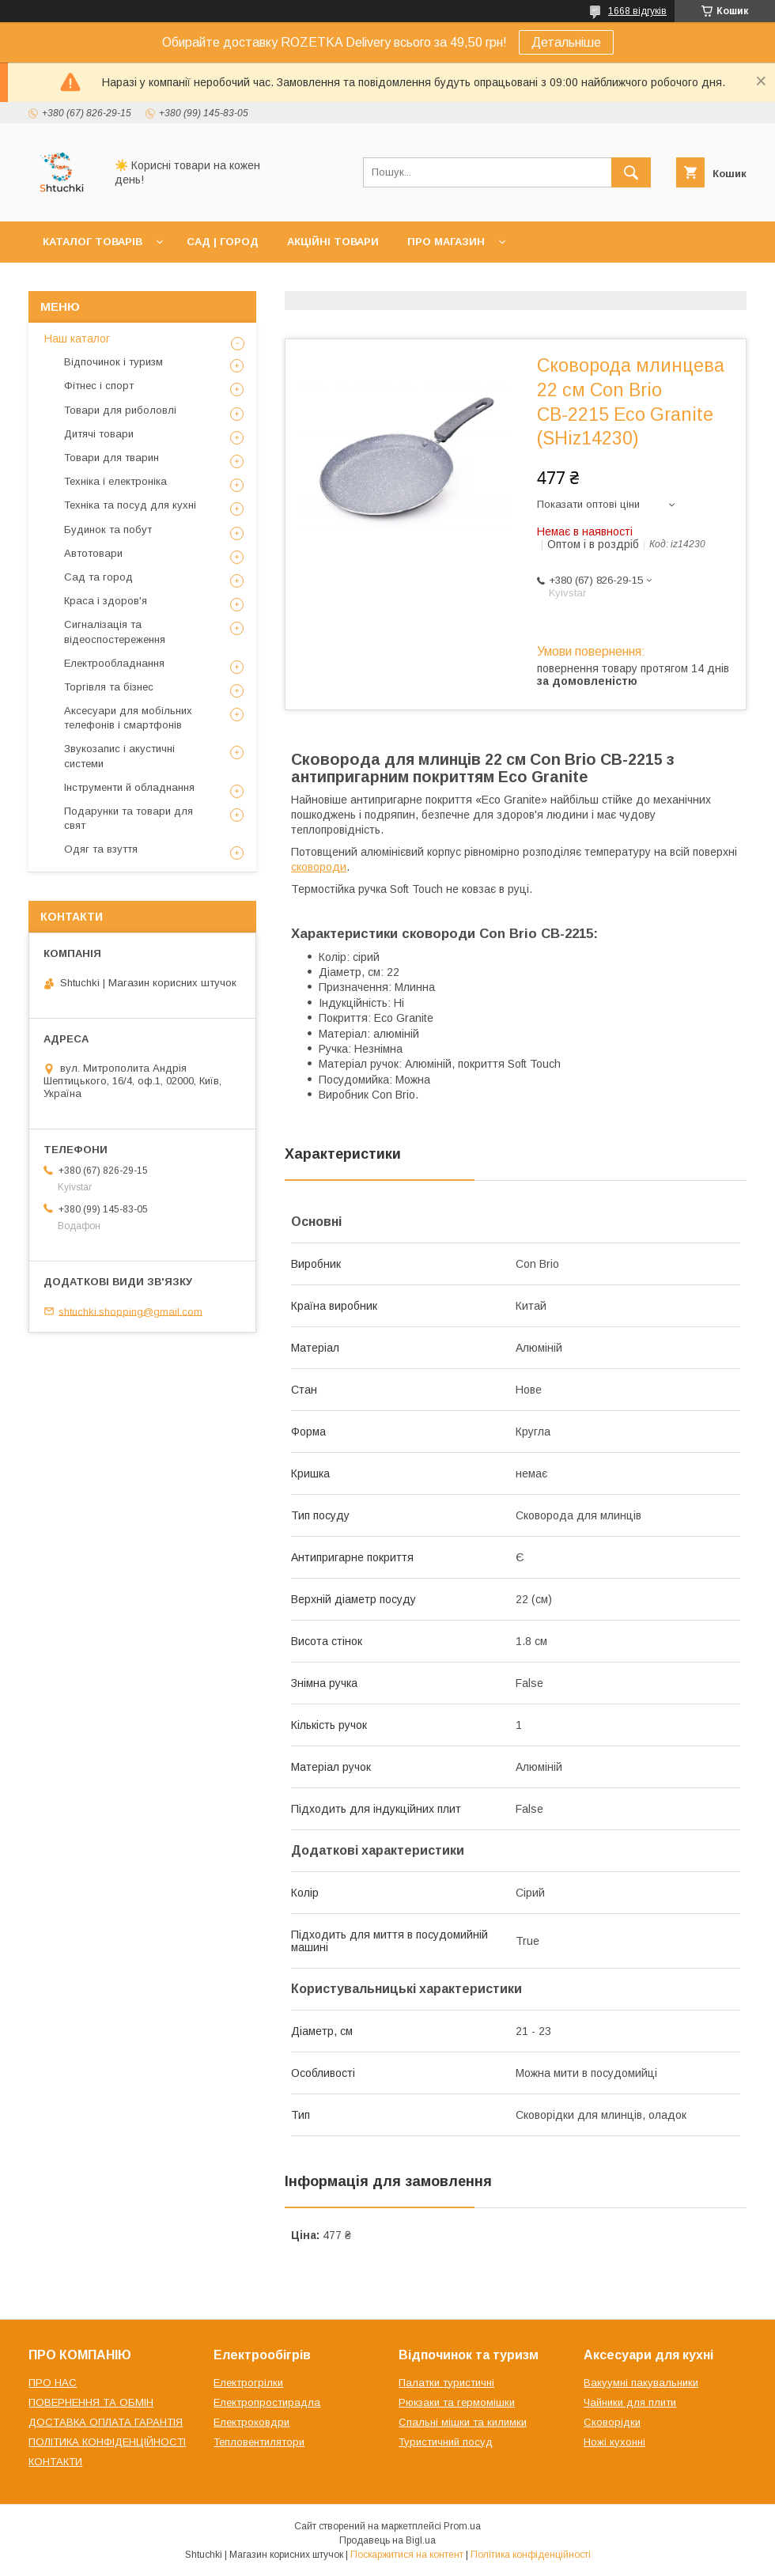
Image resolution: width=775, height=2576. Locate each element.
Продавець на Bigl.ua (387, 2540)
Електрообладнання (114, 663)
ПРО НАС (52, 2383)
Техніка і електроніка (115, 481)
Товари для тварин (111, 457)
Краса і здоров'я (105, 601)
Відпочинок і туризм (113, 362)
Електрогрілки (248, 2383)
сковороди (318, 867)
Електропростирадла (267, 2402)
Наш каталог (77, 338)
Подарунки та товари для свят (128, 818)
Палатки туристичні (446, 2383)
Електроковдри (251, 2422)
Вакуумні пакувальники (641, 2383)
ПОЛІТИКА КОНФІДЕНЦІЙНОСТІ (107, 2442)
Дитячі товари (99, 434)
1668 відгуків (637, 11)
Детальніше (566, 42)
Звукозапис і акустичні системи (119, 756)
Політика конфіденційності (531, 2554)
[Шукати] (631, 172)
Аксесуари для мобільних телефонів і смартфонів (128, 718)
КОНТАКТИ (55, 2462)
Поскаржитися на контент (406, 2554)
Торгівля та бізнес (108, 687)
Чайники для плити (630, 2402)
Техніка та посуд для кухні (130, 505)
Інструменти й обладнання (129, 787)
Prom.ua (462, 2526)
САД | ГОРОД (223, 242)
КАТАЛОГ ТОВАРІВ (92, 242)
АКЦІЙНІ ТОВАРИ (333, 242)
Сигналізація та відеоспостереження (114, 631)
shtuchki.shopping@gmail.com (130, 1311)
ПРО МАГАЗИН (446, 242)
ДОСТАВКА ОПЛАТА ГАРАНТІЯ (105, 2422)
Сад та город (98, 577)
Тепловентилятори (259, 2442)
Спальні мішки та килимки (463, 2422)
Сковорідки (612, 2422)
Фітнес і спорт (99, 386)
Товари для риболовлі (120, 410)
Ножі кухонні (614, 2442)
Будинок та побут (108, 529)
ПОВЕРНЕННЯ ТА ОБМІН (90, 2402)
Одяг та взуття (101, 849)
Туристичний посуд (446, 2442)
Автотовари (93, 553)
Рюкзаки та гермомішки (457, 2402)
